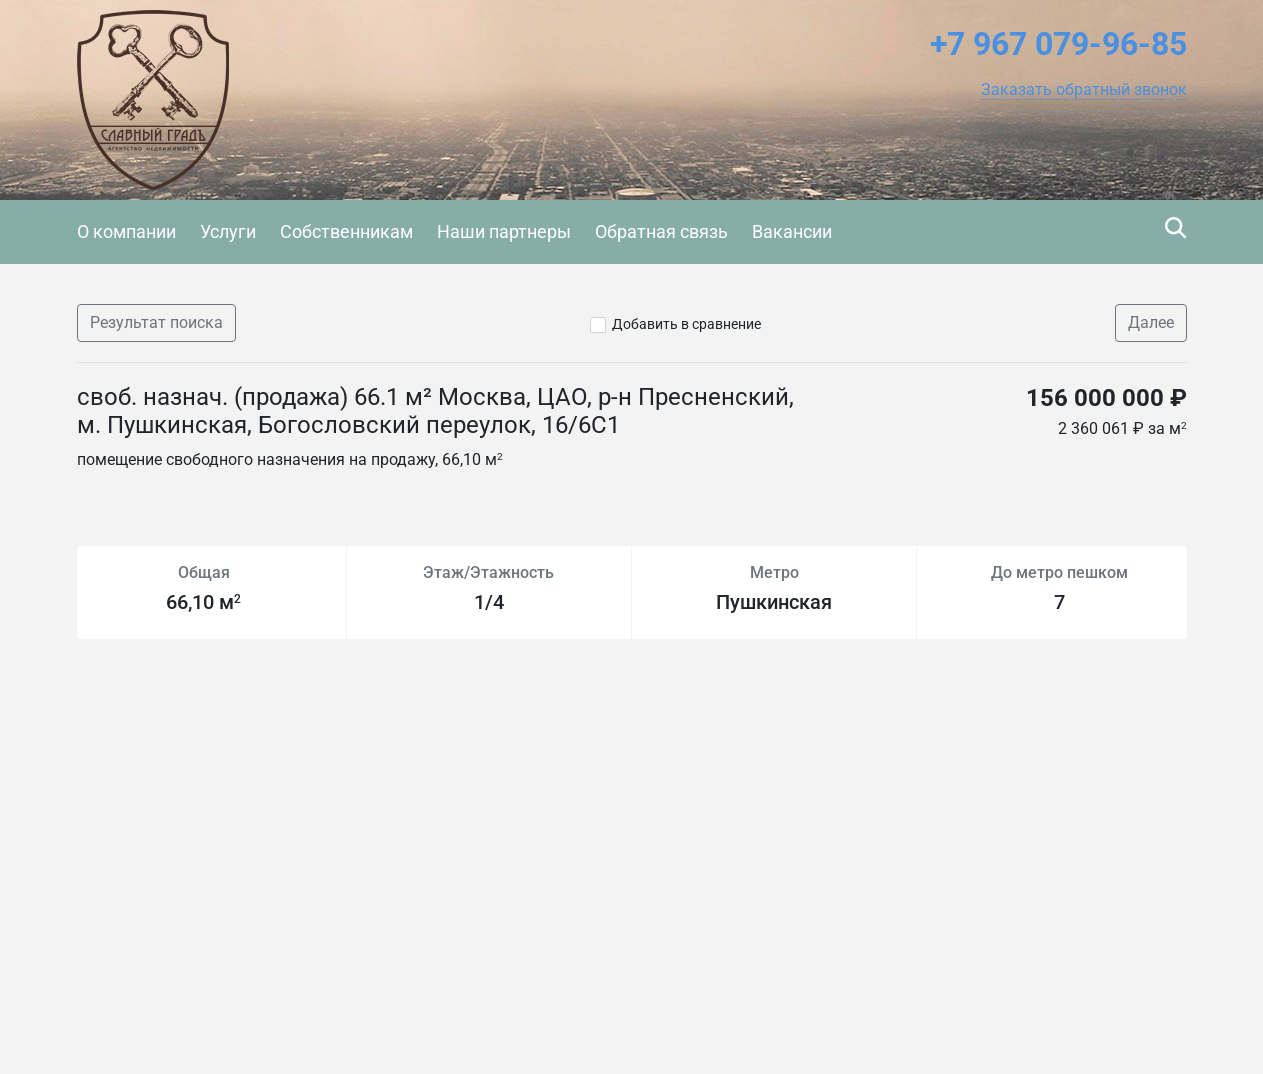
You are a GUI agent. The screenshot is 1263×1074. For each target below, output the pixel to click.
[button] (1084, 90)
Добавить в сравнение (686, 324)
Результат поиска (156, 322)
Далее (1151, 322)
